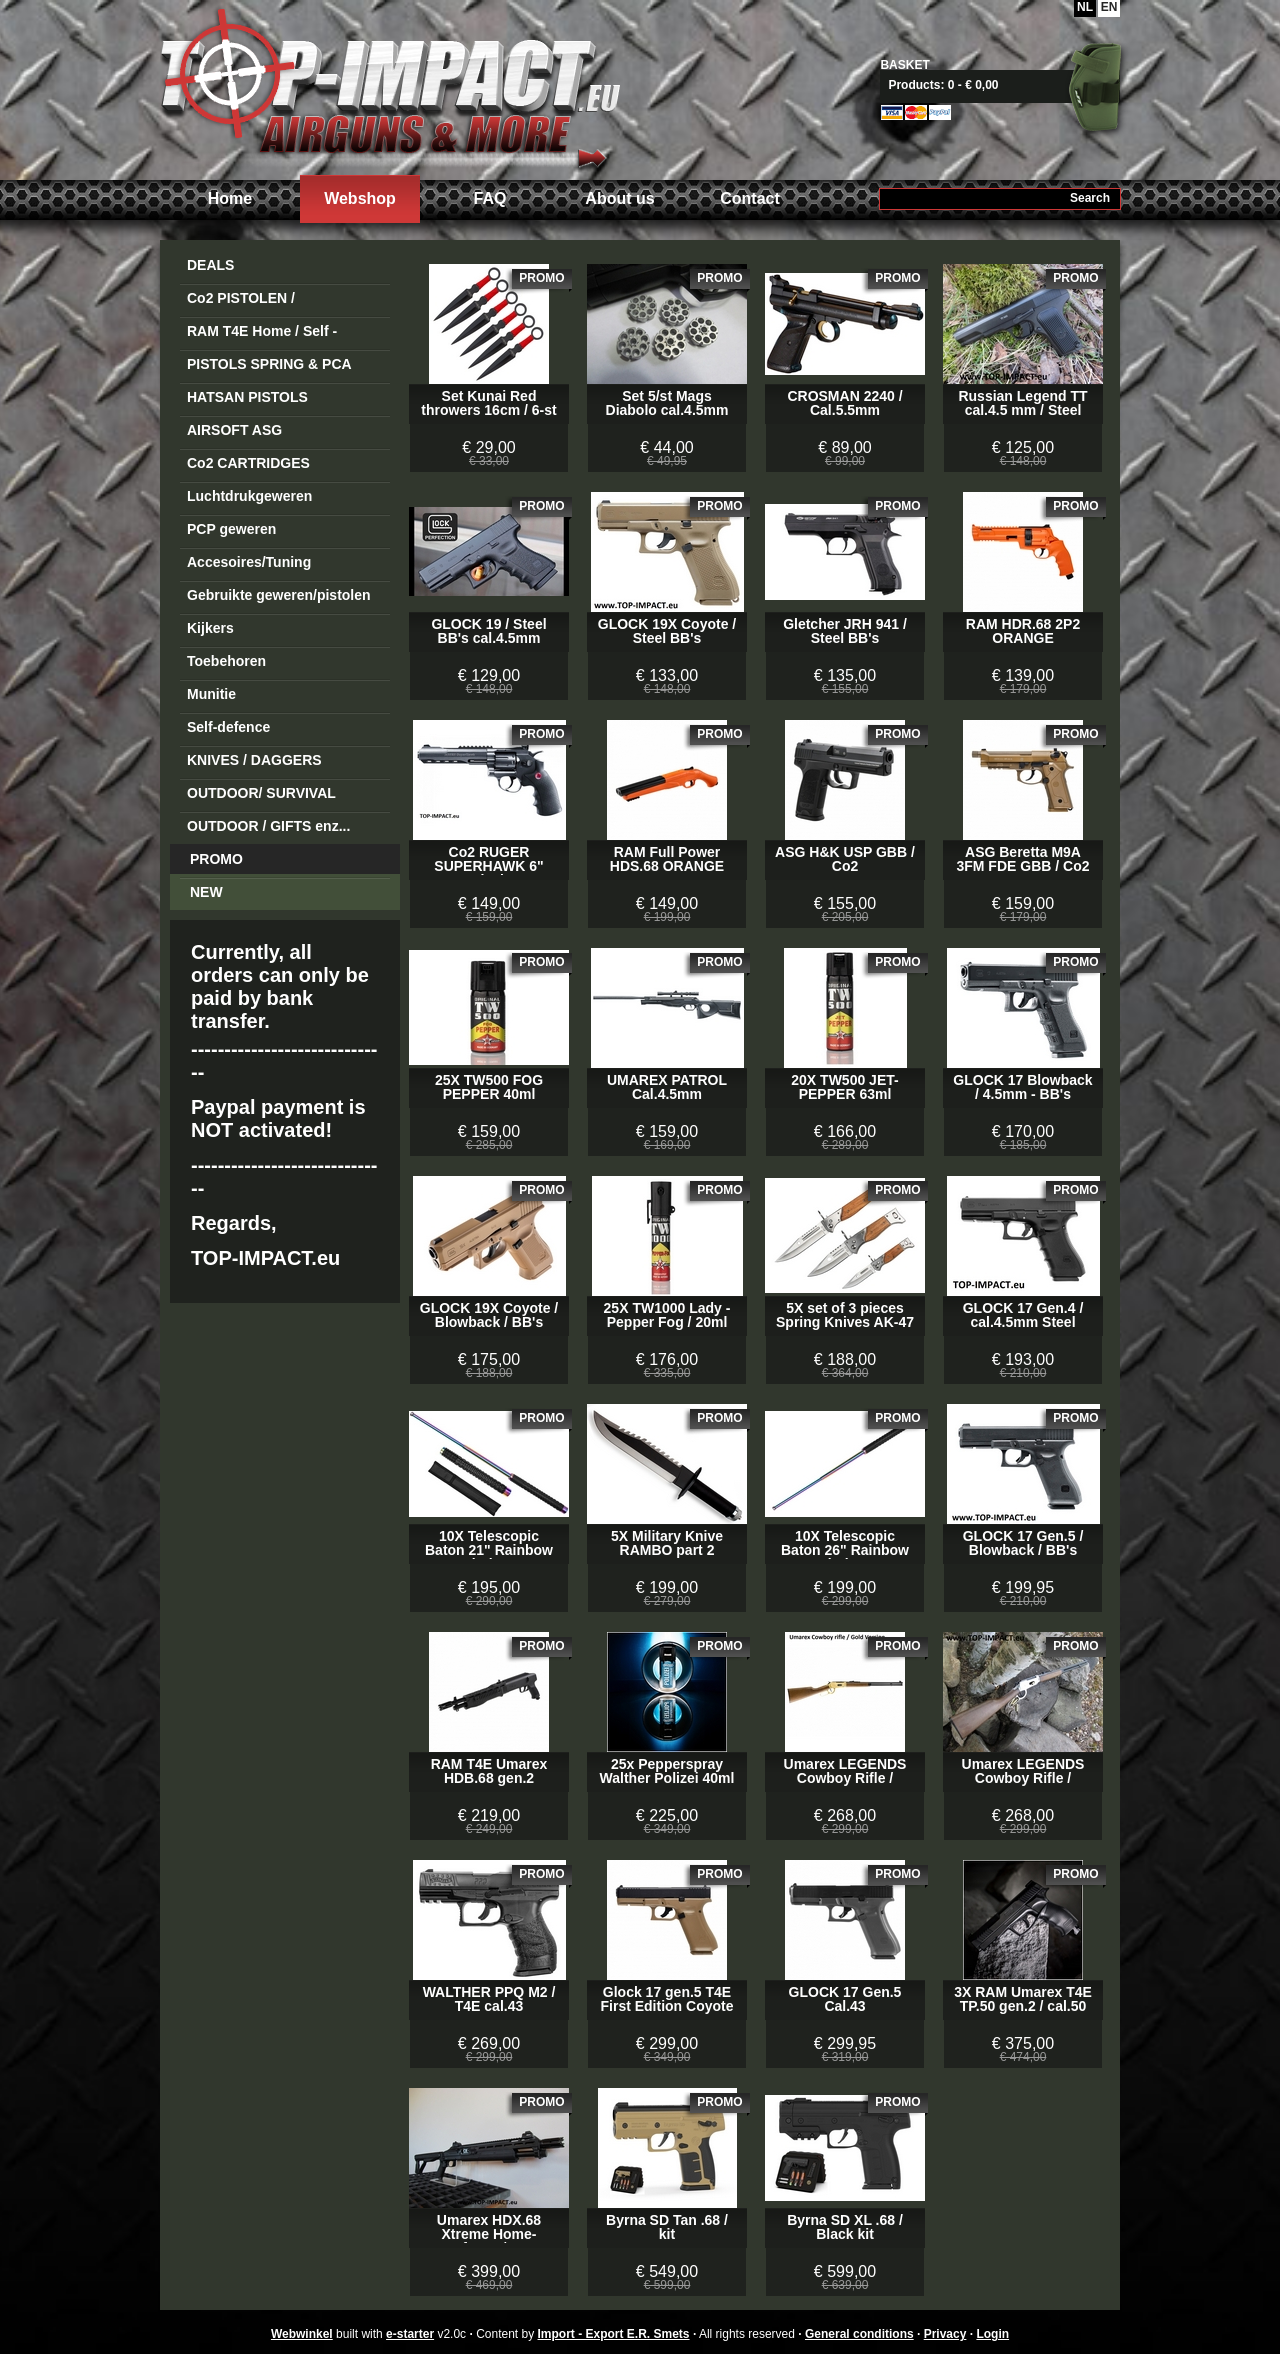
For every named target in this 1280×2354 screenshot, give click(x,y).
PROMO (216, 859)
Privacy (945, 2334)
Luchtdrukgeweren (249, 496)
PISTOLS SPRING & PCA (269, 364)
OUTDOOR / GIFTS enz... (268, 826)
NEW (206, 892)
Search (1090, 198)
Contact (750, 198)
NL (1085, 7)
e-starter (410, 2334)
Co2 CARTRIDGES (248, 463)
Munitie (211, 694)
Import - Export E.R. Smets (390, 87)
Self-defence (228, 727)
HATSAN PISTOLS (247, 397)
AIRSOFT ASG (234, 430)
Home (230, 198)
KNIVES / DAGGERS (254, 760)
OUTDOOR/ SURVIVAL (261, 793)
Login (992, 2334)
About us (619, 198)
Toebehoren (226, 661)
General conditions (859, 2334)
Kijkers (210, 628)
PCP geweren (231, 529)
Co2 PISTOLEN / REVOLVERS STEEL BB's (271, 301)
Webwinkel (302, 2334)
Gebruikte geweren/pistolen (279, 595)
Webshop (360, 198)
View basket (1007, 85)
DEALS (210, 265)
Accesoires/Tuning (249, 562)
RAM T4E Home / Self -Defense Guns (262, 334)
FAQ (490, 198)
